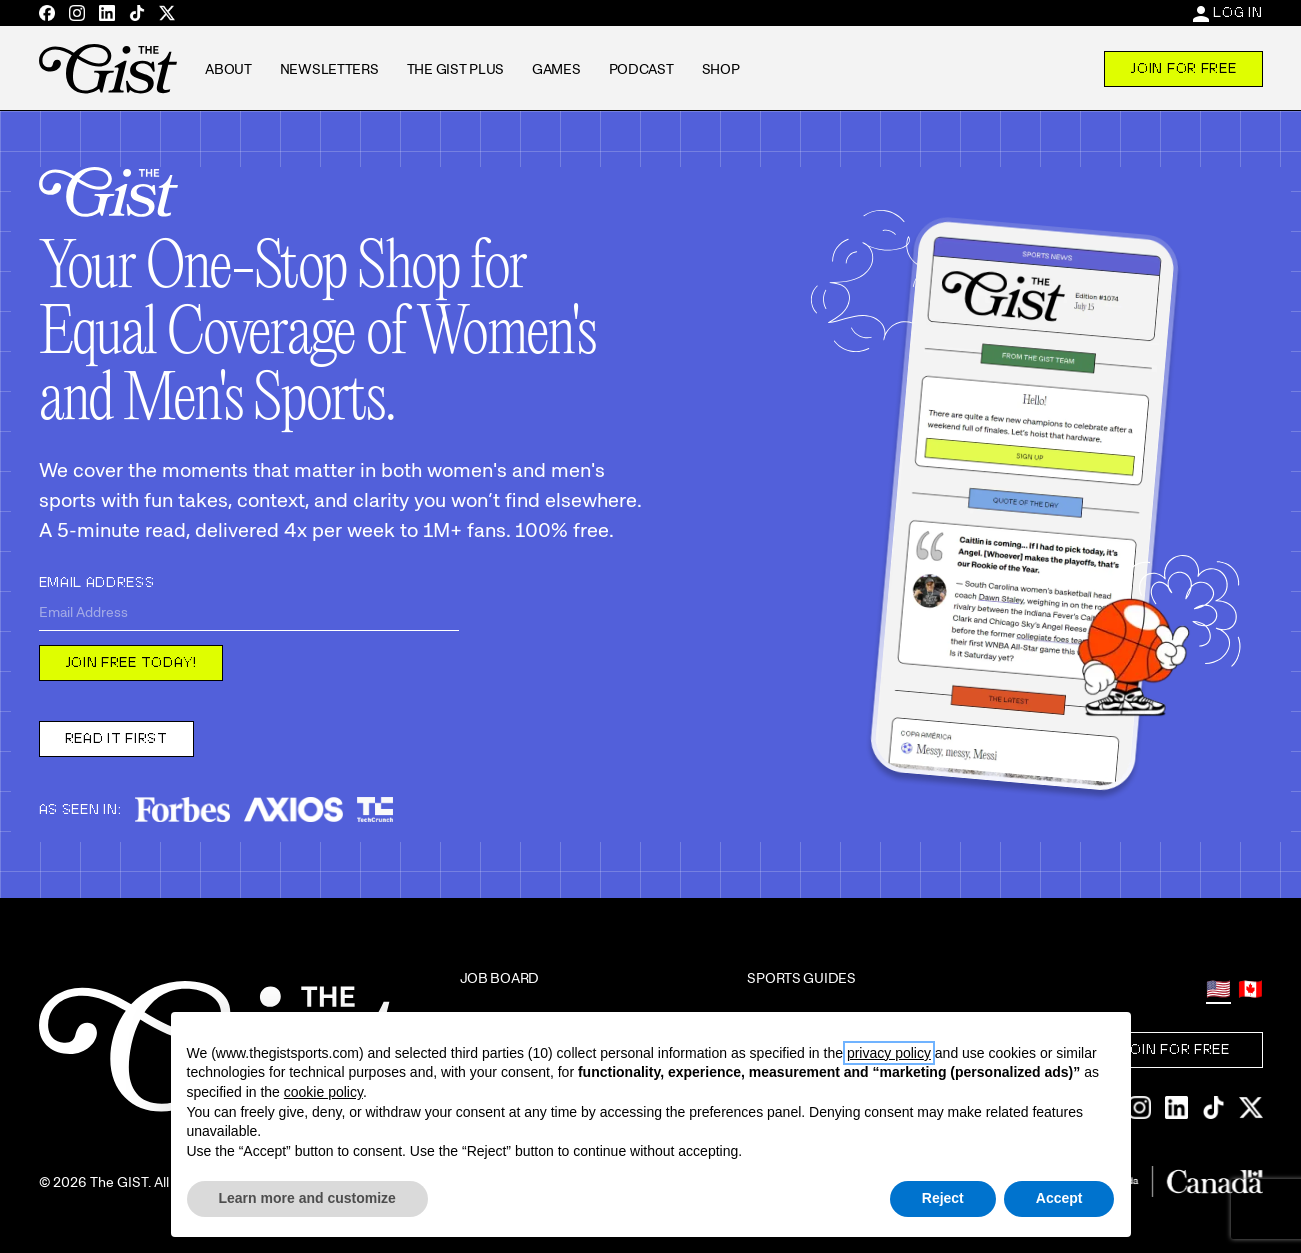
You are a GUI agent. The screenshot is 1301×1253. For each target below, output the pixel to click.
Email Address (97, 582)
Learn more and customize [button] (307, 1198)
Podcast (641, 69)
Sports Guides (801, 978)
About (228, 69)
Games (556, 69)
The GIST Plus (455, 69)
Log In (1237, 12)
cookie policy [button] (323, 1092)
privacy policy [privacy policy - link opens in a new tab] (889, 1053)
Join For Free (1183, 68)
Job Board (499, 978)
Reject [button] (943, 1198)
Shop (721, 69)
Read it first (116, 738)
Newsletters (329, 69)
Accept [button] (1059, 1198)
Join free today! (131, 662)
